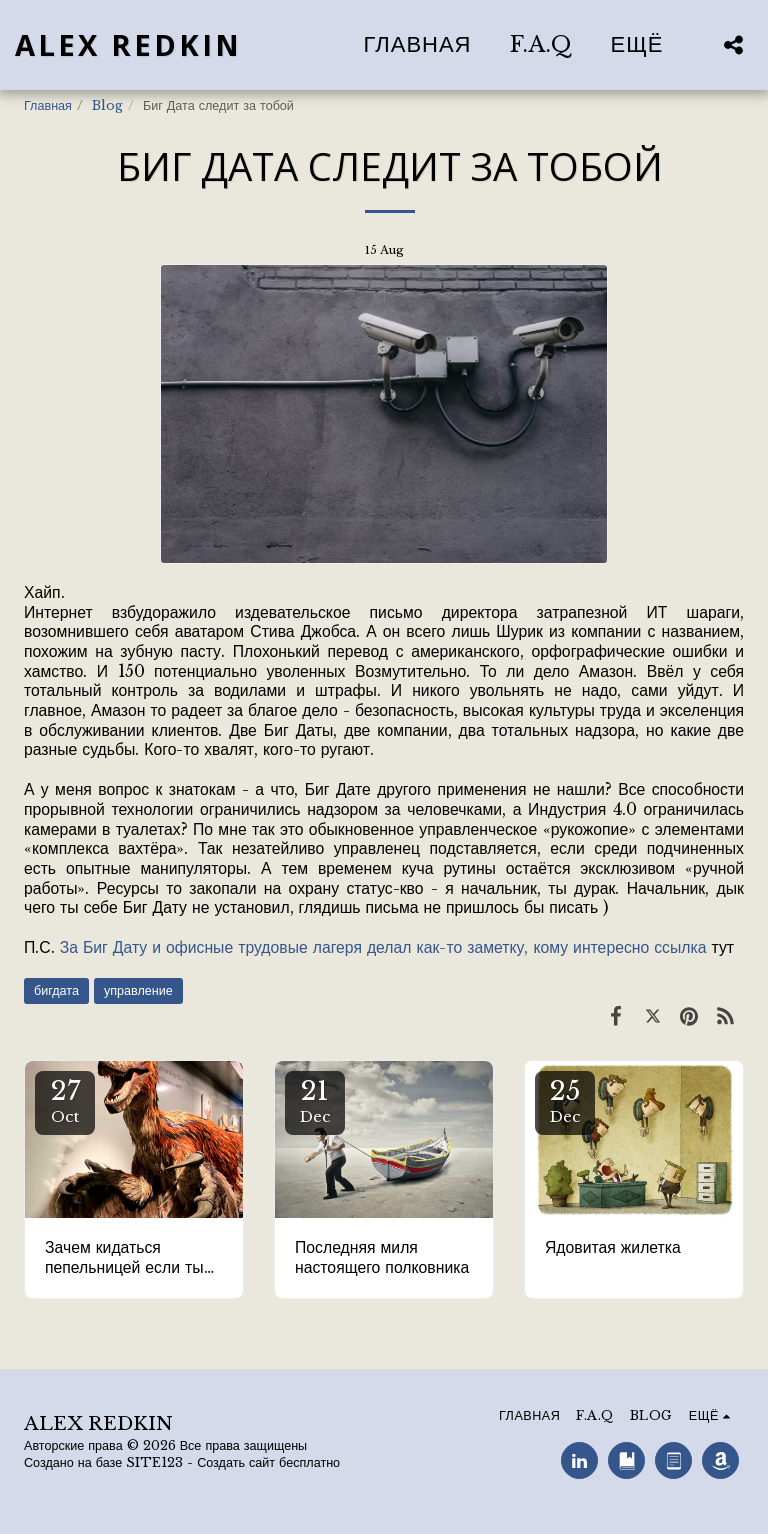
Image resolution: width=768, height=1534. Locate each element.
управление (138, 990)
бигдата (56, 990)
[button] (733, 44)
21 (315, 1100)
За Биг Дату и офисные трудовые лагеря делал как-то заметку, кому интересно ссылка (383, 947)
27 (65, 1100)
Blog (107, 105)
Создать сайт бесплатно (268, 1462)
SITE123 (154, 1462)
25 (565, 1100)
